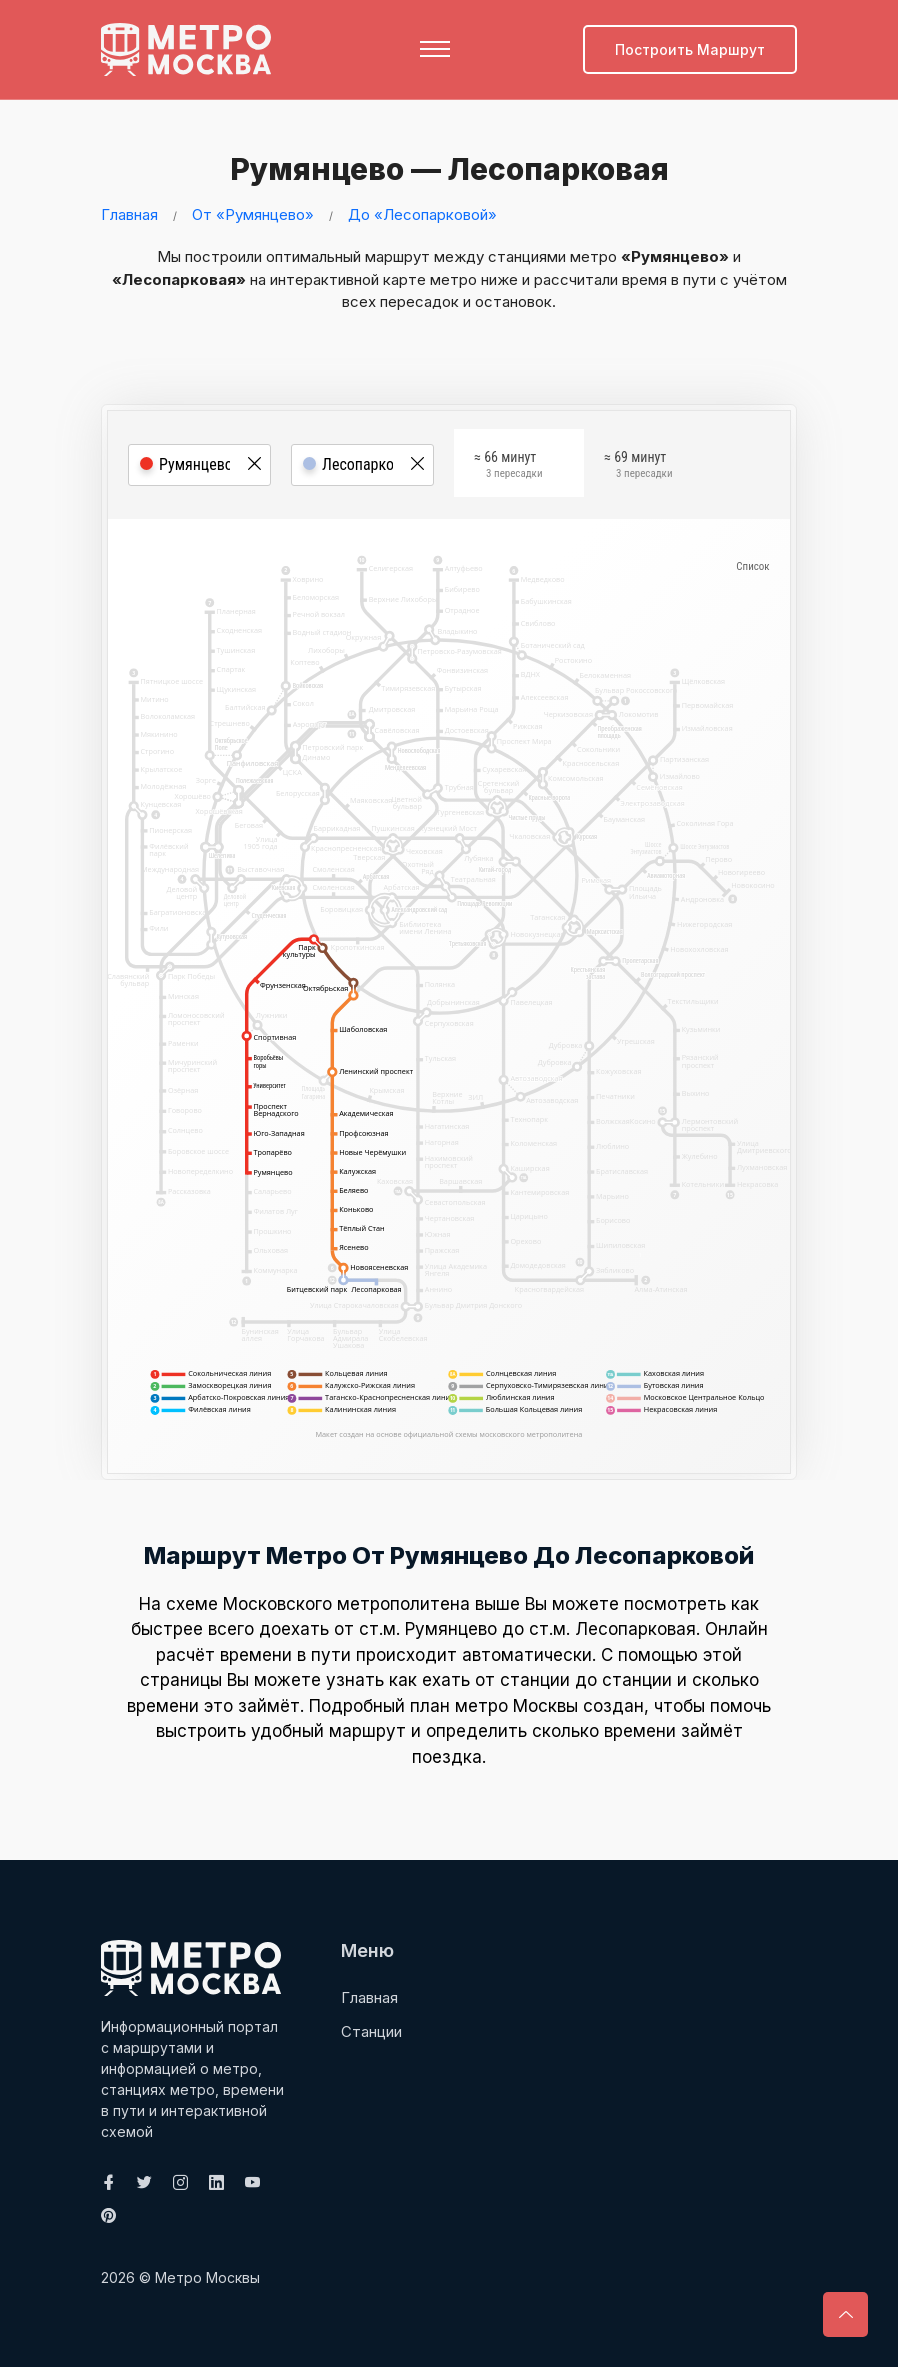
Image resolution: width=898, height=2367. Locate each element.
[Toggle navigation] (435, 49)
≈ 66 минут (508, 468)
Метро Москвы (207, 2276)
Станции (371, 2030)
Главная (129, 213)
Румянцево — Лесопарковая (442, 169)
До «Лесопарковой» (422, 213)
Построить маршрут (690, 49)
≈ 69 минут (638, 468)
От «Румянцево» (253, 213)
